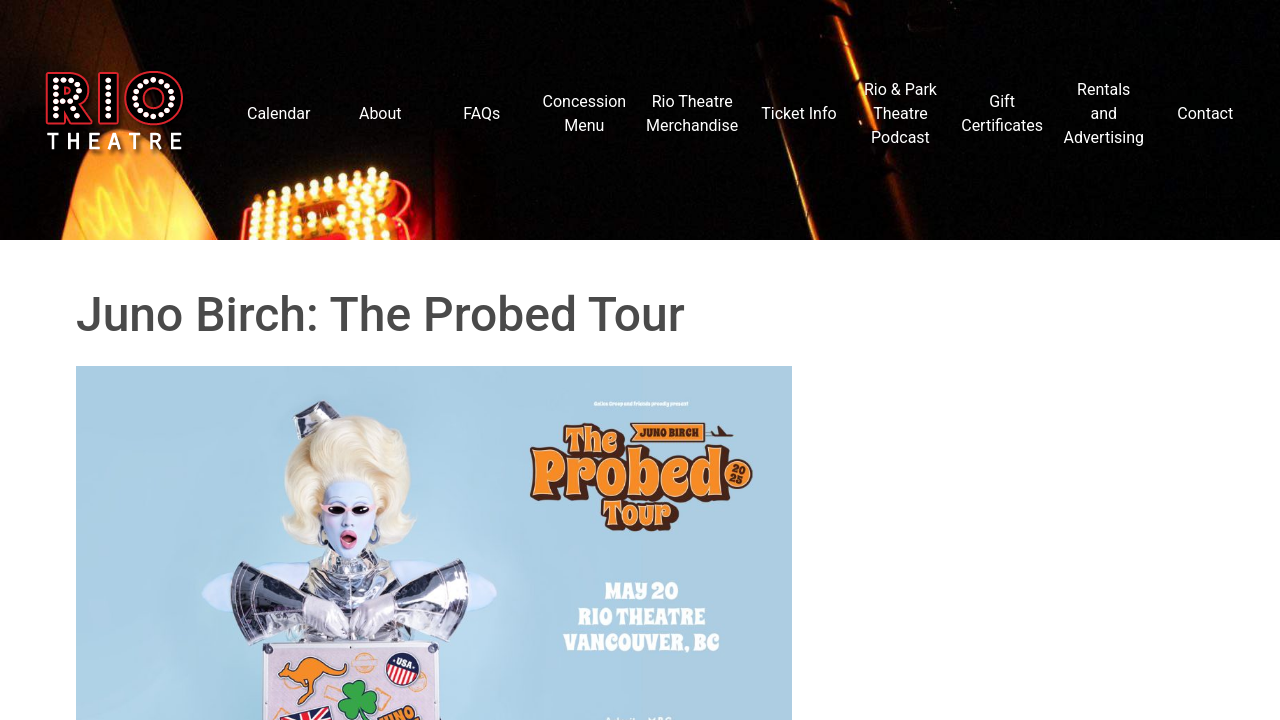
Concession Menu (585, 113)
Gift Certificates (1002, 113)
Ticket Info (798, 113)
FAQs (481, 113)
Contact (1205, 113)
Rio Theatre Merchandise (692, 113)
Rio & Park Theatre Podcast (900, 113)
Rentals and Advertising (1103, 113)
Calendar (278, 113)
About (380, 113)
